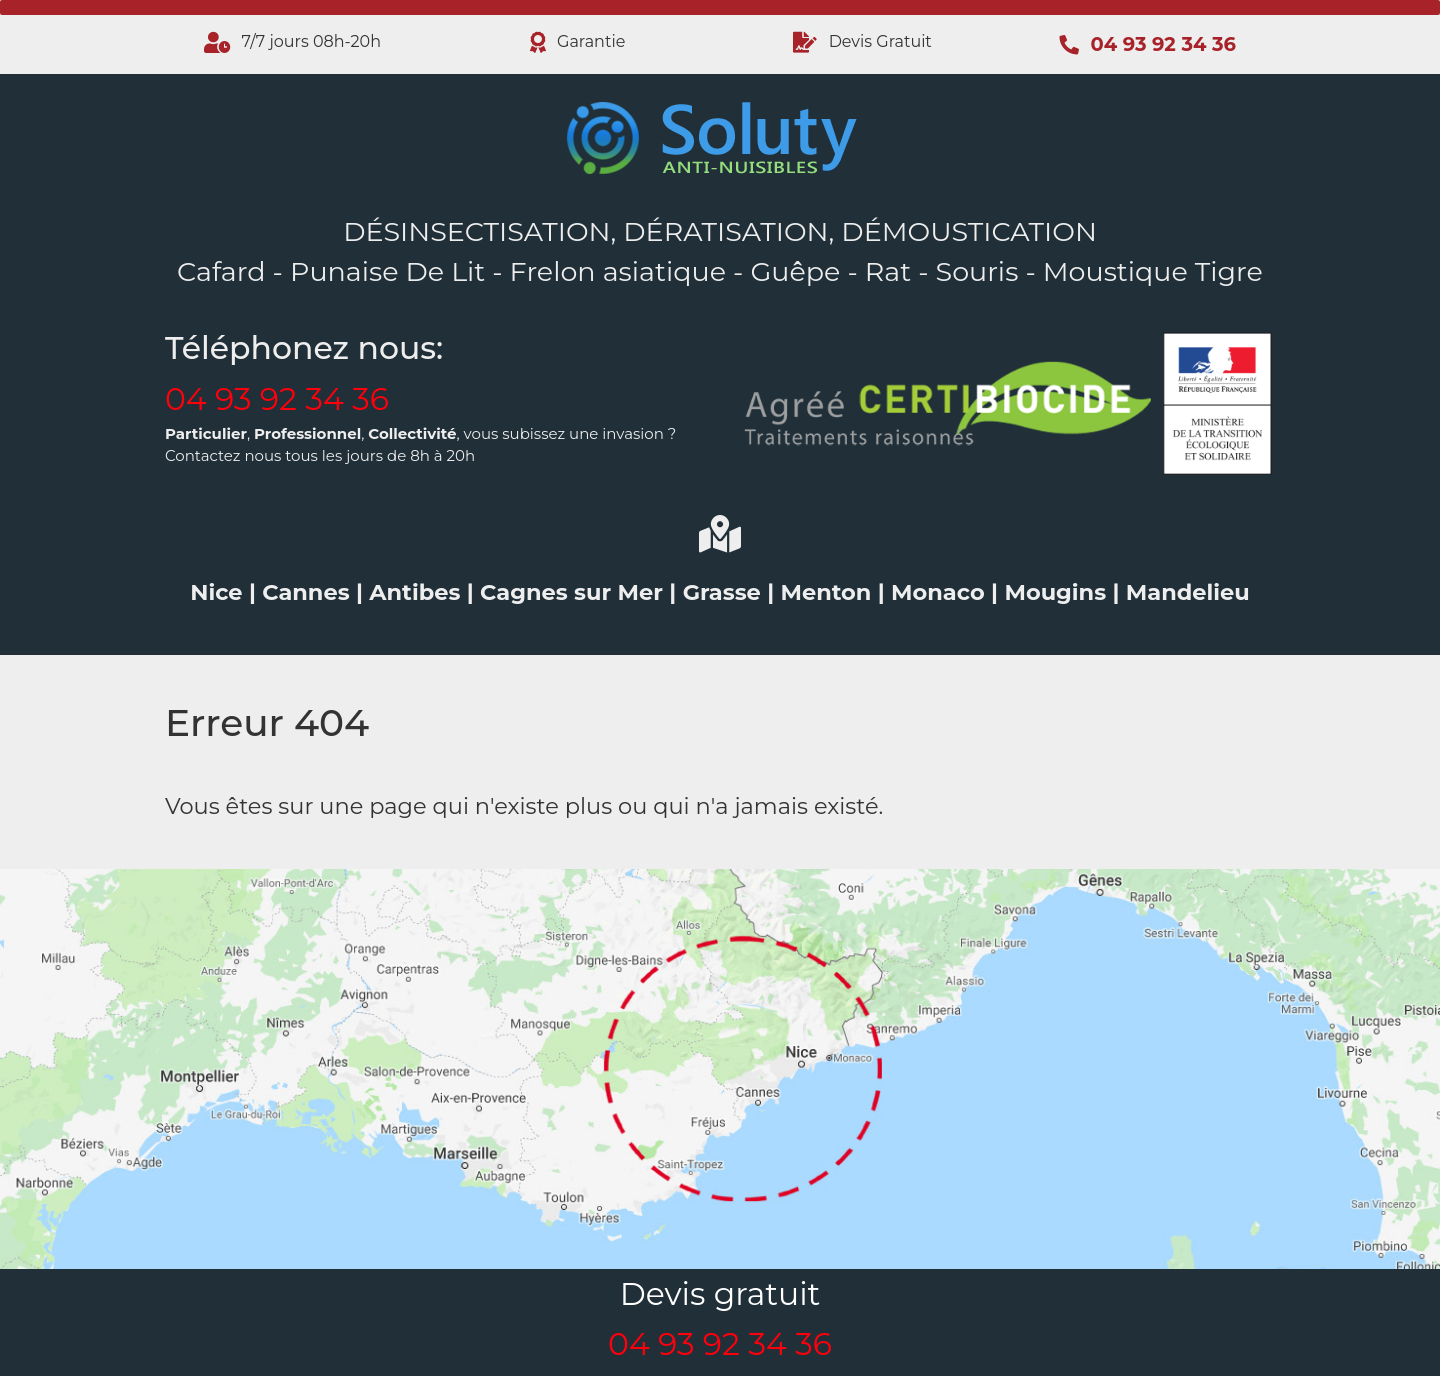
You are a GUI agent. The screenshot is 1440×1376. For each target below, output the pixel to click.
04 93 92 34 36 (277, 399)
